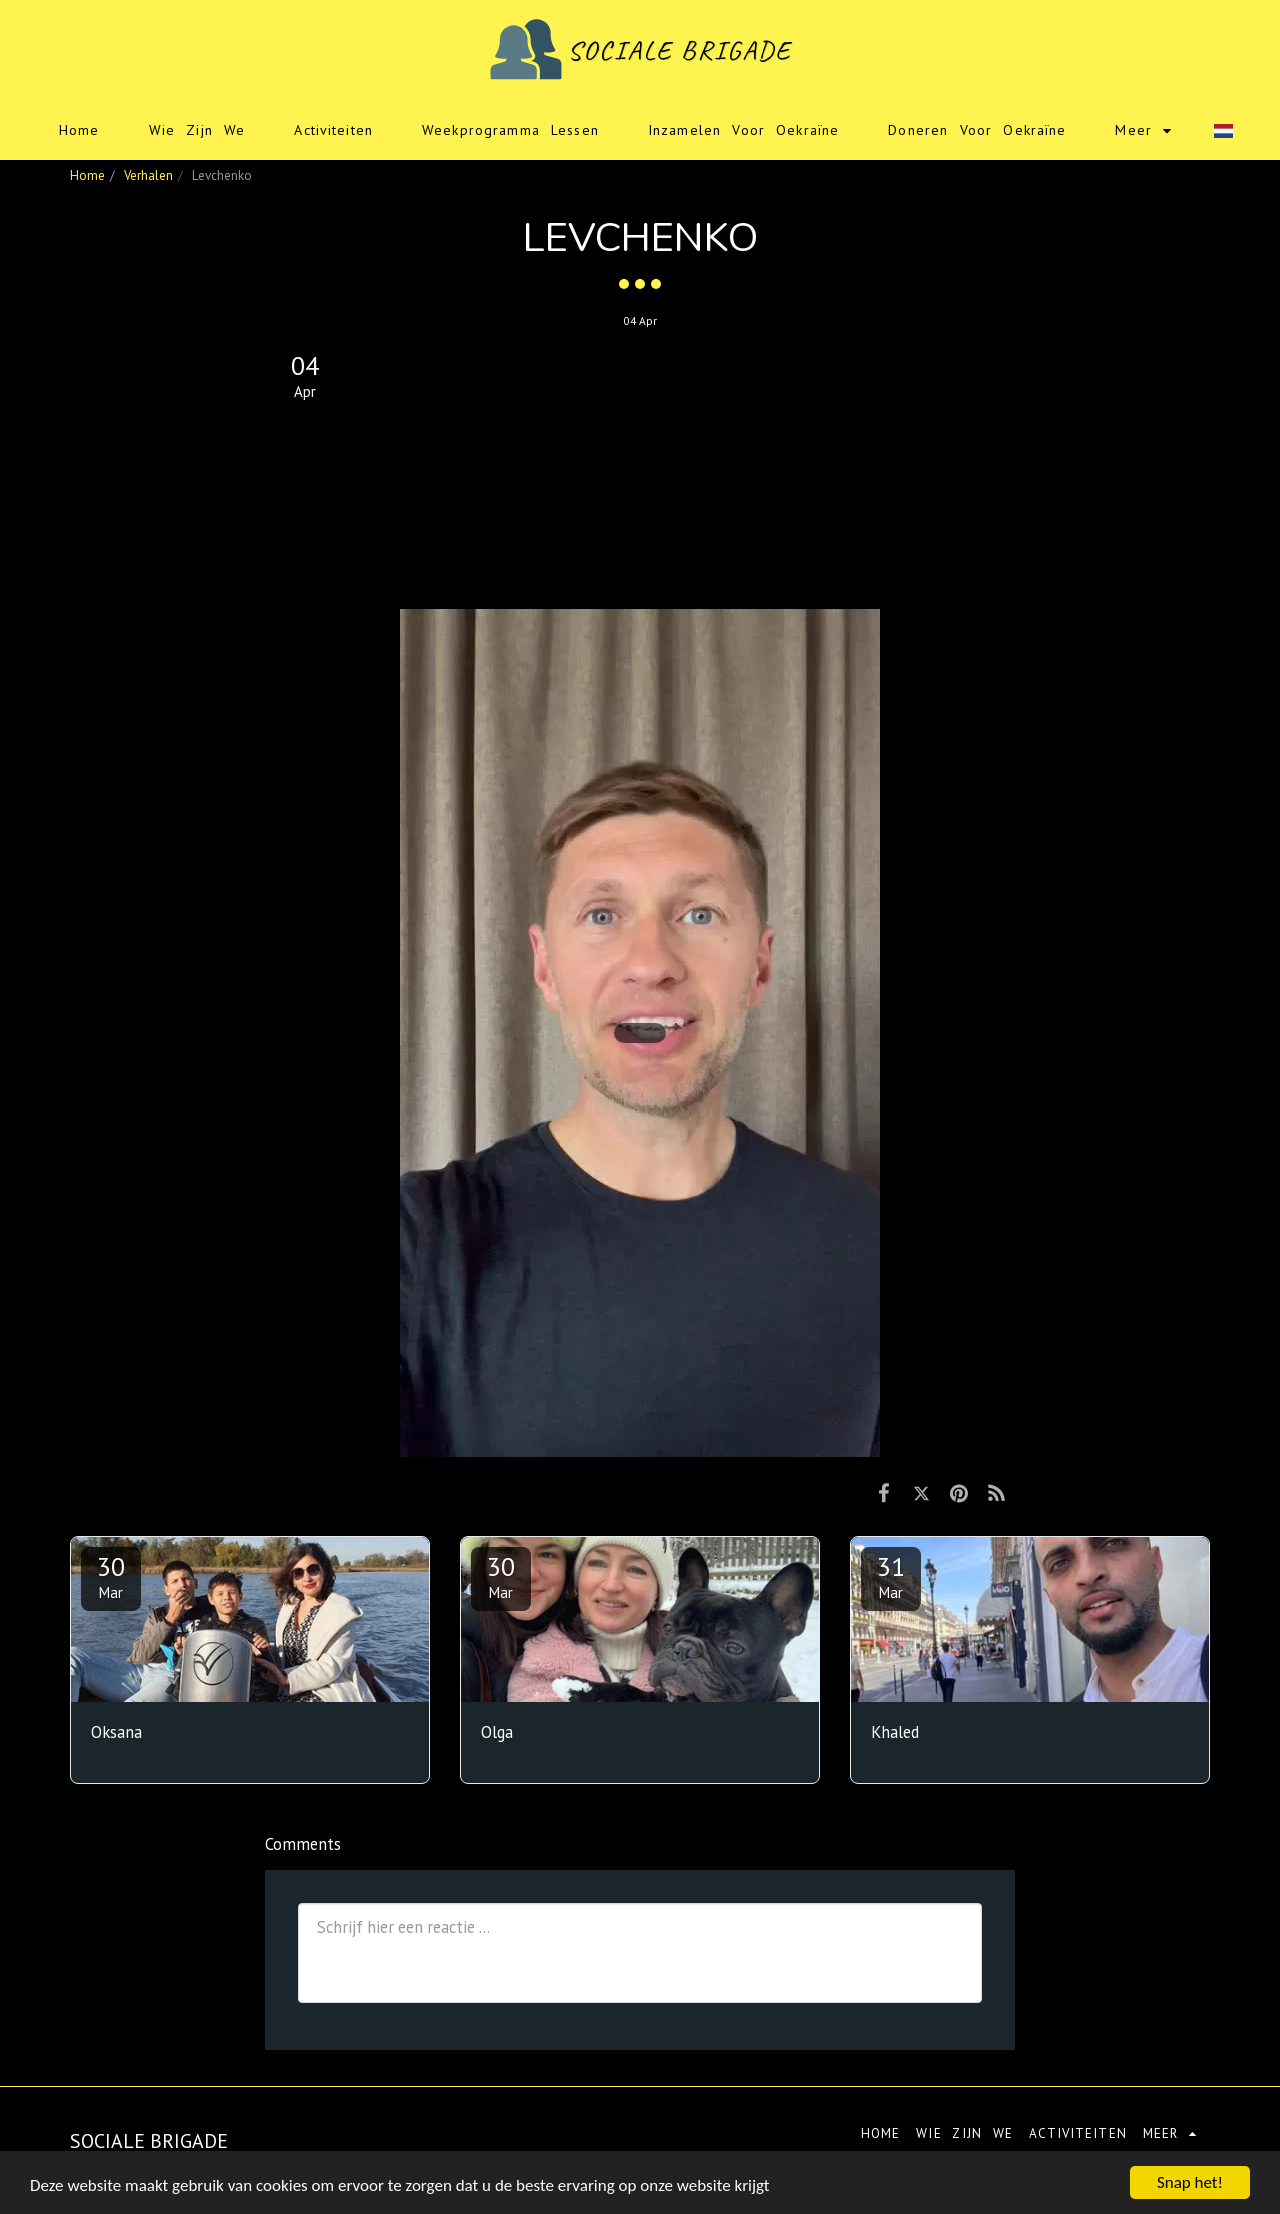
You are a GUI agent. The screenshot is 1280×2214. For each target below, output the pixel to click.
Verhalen (148, 175)
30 (111, 1576)
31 (891, 1576)
